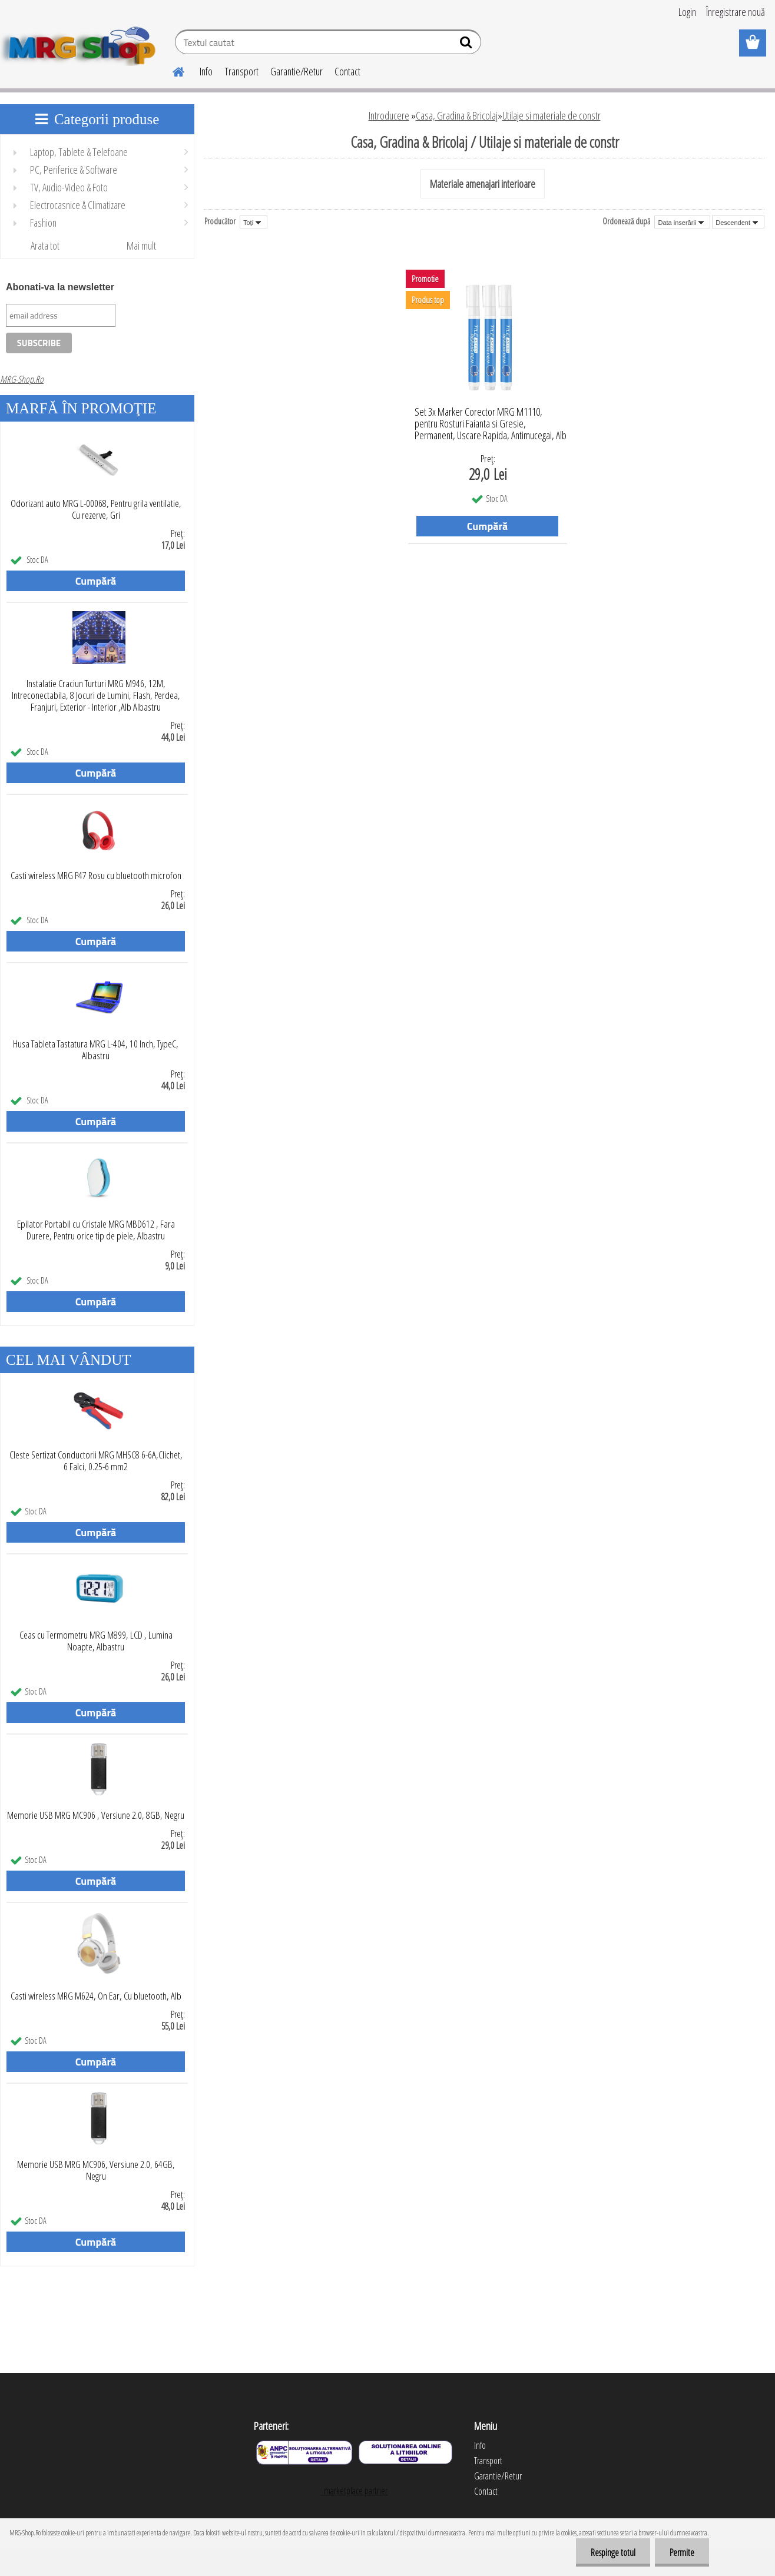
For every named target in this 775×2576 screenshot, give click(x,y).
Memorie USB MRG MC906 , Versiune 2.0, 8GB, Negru (95, 1815)
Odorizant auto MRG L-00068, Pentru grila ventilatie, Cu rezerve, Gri (96, 509)
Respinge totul (613, 2552)
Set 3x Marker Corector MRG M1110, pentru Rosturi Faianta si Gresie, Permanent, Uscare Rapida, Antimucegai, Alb (491, 420)
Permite (682, 2552)
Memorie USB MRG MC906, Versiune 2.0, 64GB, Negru (96, 2170)
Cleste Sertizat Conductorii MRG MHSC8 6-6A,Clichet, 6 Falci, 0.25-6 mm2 (96, 1461)
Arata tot (45, 245)
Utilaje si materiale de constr (551, 115)
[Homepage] (171, 70)
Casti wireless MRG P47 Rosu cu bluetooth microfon (96, 875)
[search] (467, 44)
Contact (347, 71)
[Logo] (81, 43)
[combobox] (682, 222)
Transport (241, 71)
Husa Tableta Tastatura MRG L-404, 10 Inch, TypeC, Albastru (95, 1050)
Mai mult (141, 245)
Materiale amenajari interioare (482, 184)
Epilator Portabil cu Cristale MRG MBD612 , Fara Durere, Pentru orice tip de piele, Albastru (96, 1230)
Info (206, 71)
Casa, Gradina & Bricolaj (457, 115)
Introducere (389, 115)
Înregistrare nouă (735, 12)
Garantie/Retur (296, 71)
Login (687, 12)
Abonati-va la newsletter (60, 287)
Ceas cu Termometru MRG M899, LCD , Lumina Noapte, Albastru (96, 1641)
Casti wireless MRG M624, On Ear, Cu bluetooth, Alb (96, 1996)
